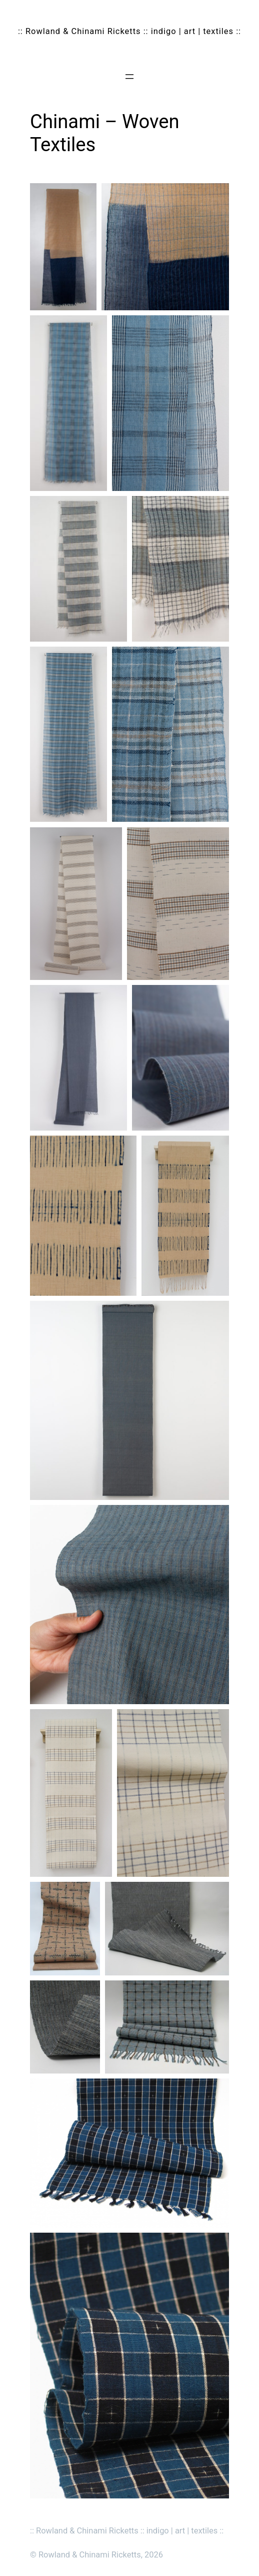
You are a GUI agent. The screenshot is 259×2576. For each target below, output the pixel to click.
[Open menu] (130, 77)
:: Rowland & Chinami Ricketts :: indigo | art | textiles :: (129, 31)
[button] (63, 247)
